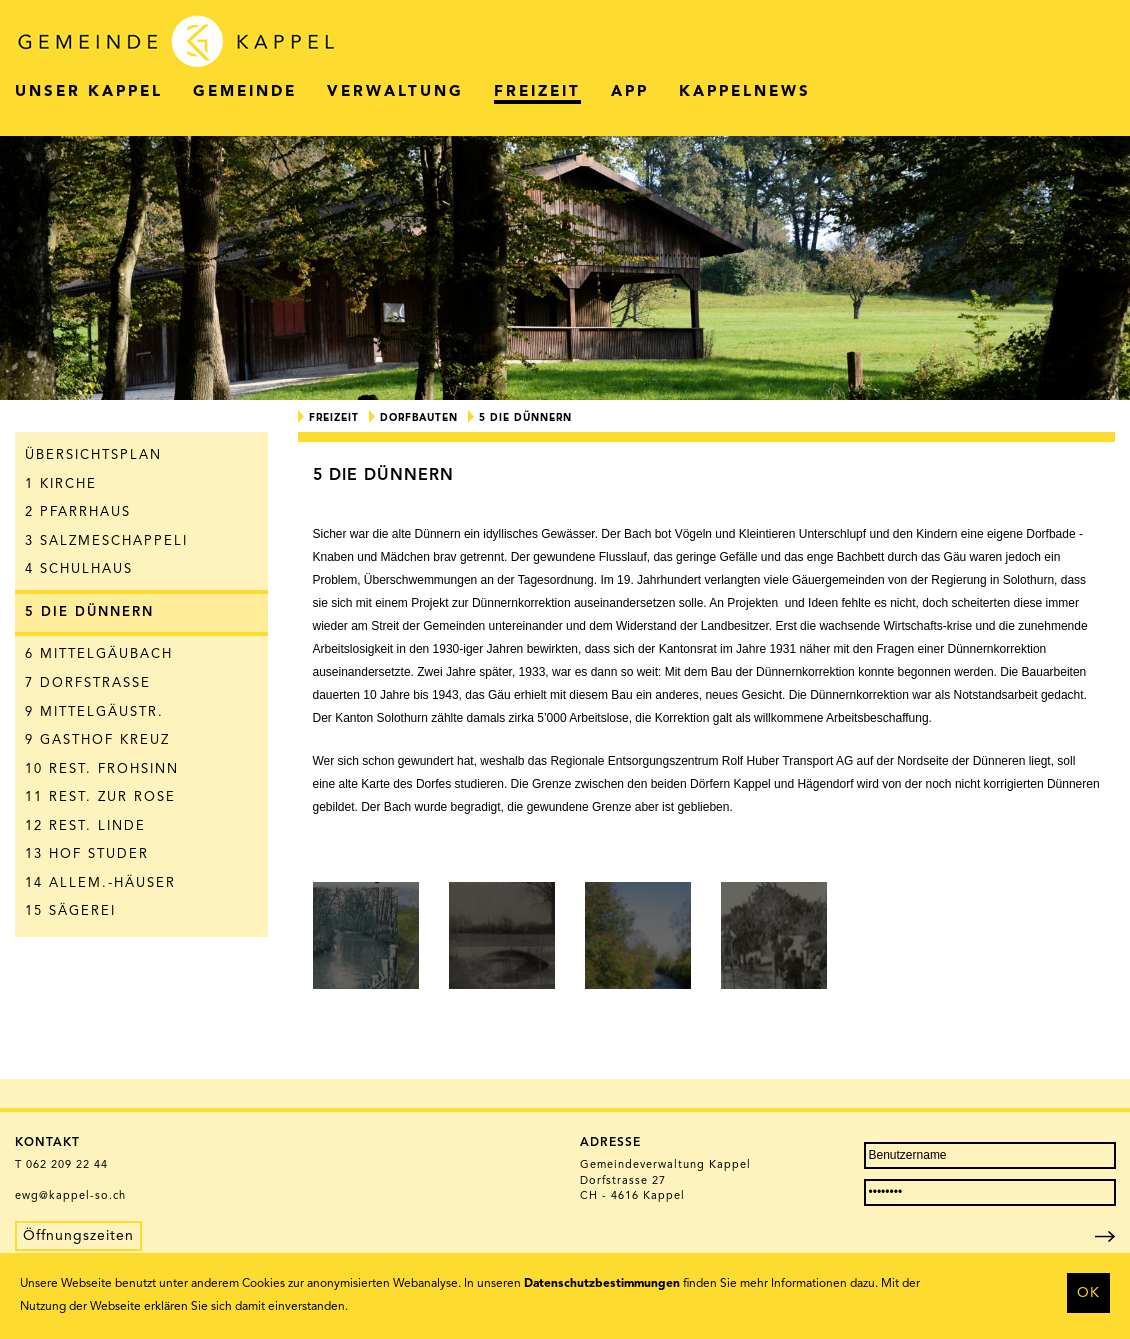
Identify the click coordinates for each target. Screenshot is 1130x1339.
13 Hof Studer (87, 854)
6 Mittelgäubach (99, 654)
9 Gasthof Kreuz (97, 740)
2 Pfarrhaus (78, 512)
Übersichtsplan (93, 455)
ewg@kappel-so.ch (70, 1196)
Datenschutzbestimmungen (602, 1284)
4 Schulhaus (79, 569)
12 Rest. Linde (85, 826)
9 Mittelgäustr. (94, 712)
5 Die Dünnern (89, 612)
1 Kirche (61, 484)
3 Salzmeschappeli (106, 541)
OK (1088, 1293)
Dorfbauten (419, 418)
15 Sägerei (70, 911)
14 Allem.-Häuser (100, 883)
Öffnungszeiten (78, 1236)
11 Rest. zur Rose (100, 797)
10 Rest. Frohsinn (102, 769)
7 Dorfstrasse (88, 683)
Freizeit (334, 418)
